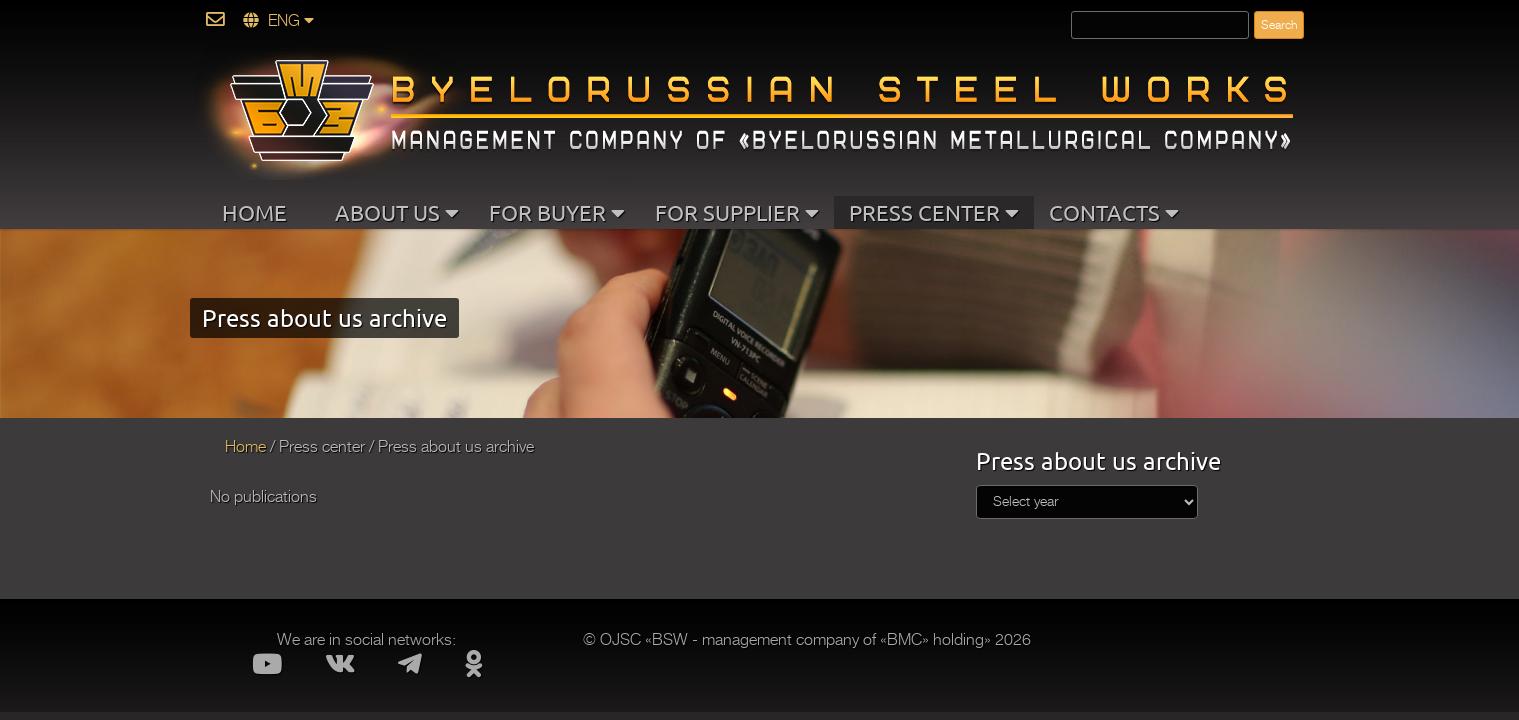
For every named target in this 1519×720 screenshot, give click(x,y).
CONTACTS (1114, 212)
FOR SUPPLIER (737, 212)
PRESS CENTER (934, 212)
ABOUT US (397, 212)
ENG (278, 21)
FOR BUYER (557, 212)
